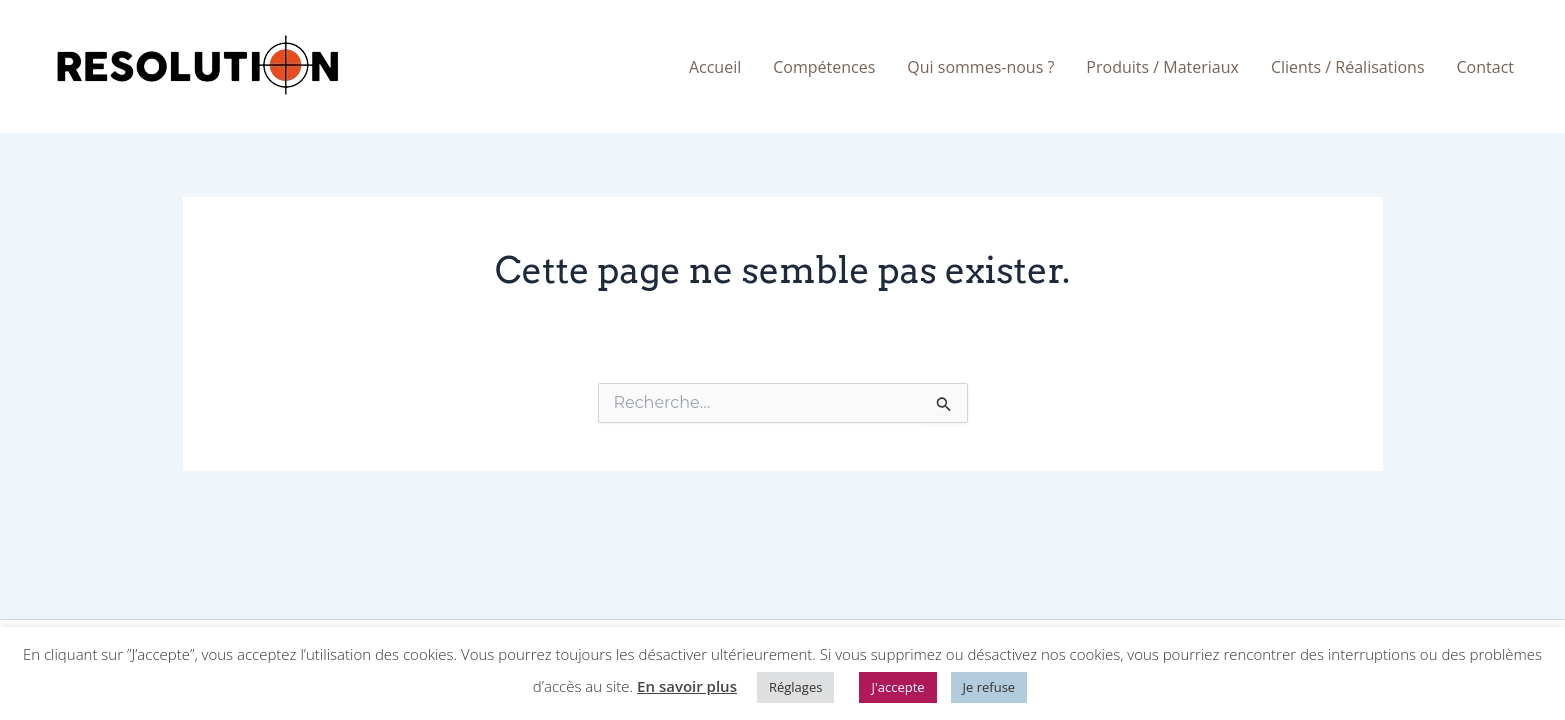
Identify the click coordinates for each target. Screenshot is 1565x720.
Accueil (715, 67)
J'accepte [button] (897, 687)
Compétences (824, 67)
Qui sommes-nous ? (980, 67)
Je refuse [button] (989, 687)
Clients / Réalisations (1348, 67)
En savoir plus (687, 686)
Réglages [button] (795, 687)
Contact (1485, 67)
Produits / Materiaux (1162, 67)
